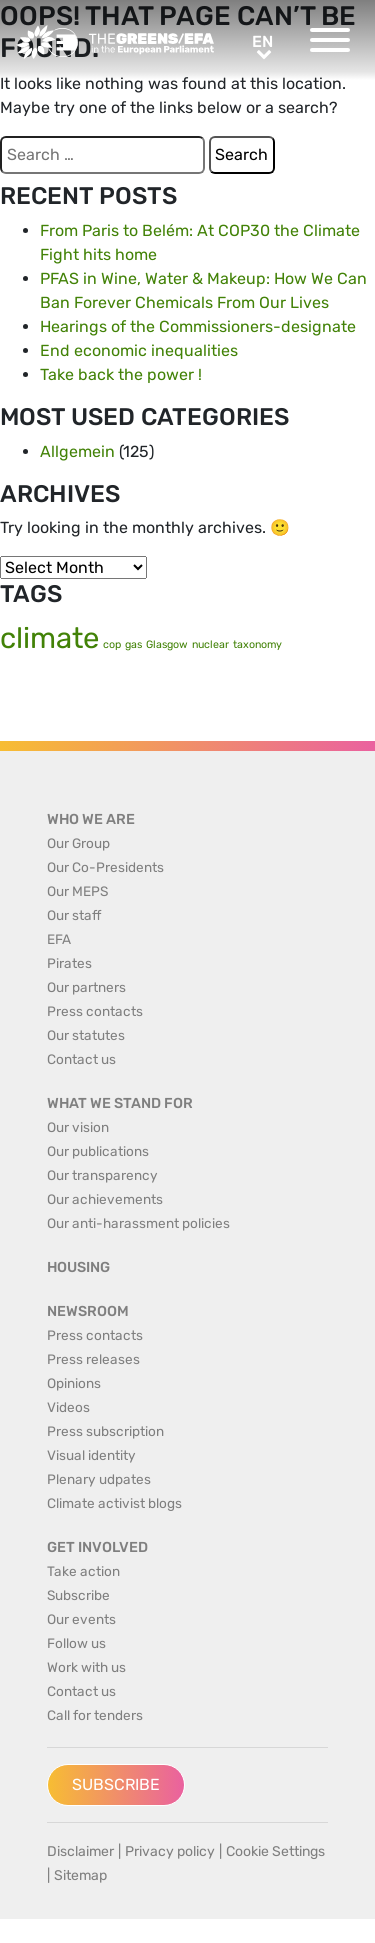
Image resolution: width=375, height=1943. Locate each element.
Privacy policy (170, 1851)
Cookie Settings (275, 1851)
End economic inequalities (139, 350)
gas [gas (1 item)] (133, 644)
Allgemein (77, 451)
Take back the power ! (121, 374)
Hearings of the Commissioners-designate (198, 326)
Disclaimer (80, 1851)
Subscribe (116, 1784)
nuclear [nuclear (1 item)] (210, 644)
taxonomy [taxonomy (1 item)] (257, 644)
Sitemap (80, 1875)
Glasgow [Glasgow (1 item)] (167, 644)
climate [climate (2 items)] (49, 638)
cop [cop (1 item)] (112, 644)
